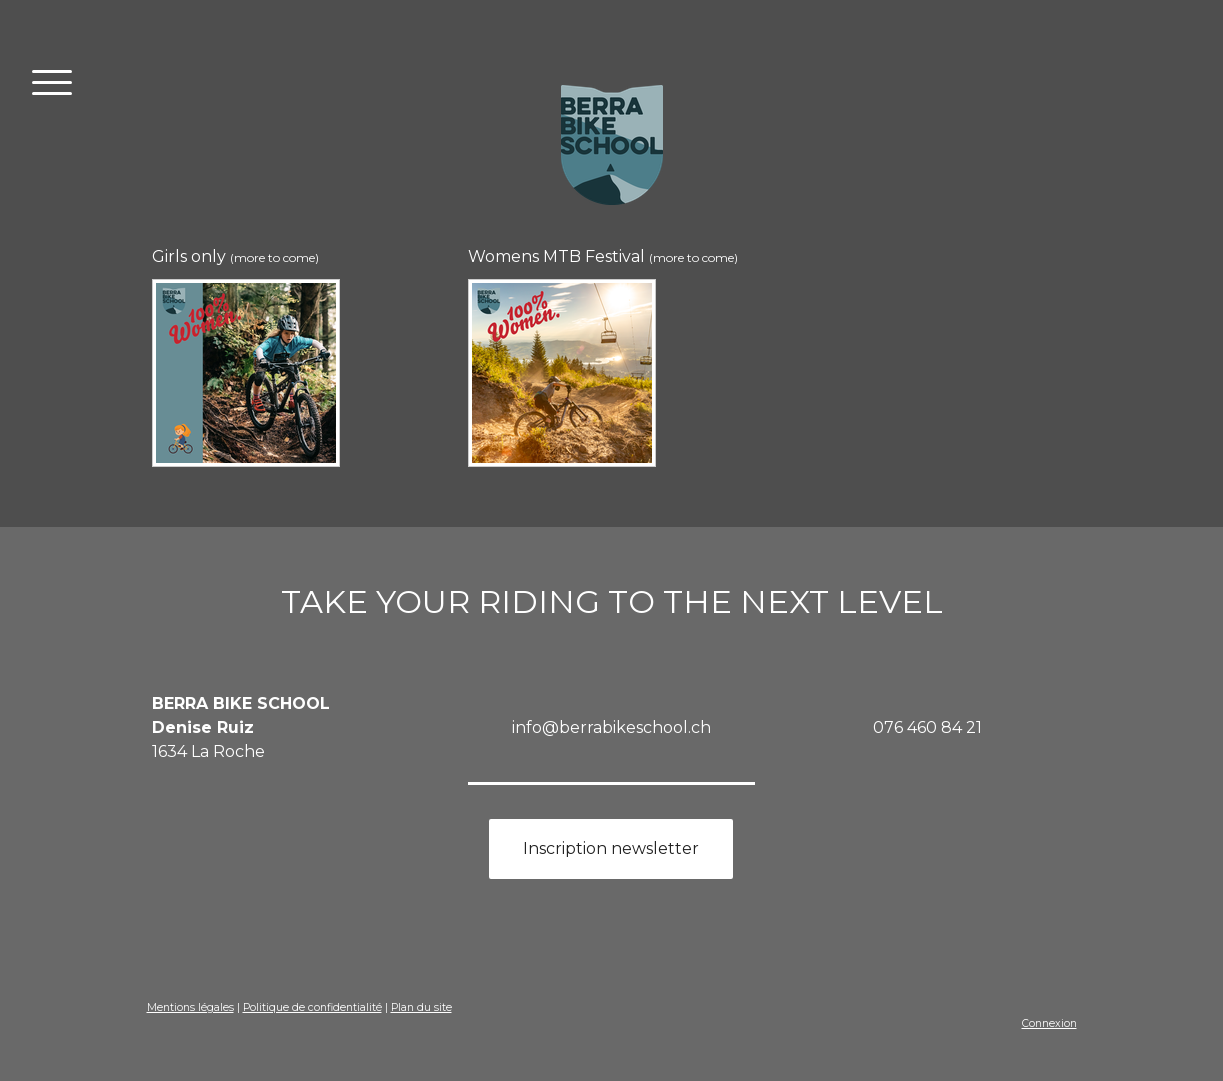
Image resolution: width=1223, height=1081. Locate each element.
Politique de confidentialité (312, 1007)
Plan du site (421, 1007)
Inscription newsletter (611, 848)
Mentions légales (190, 1007)
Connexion (1049, 1023)
